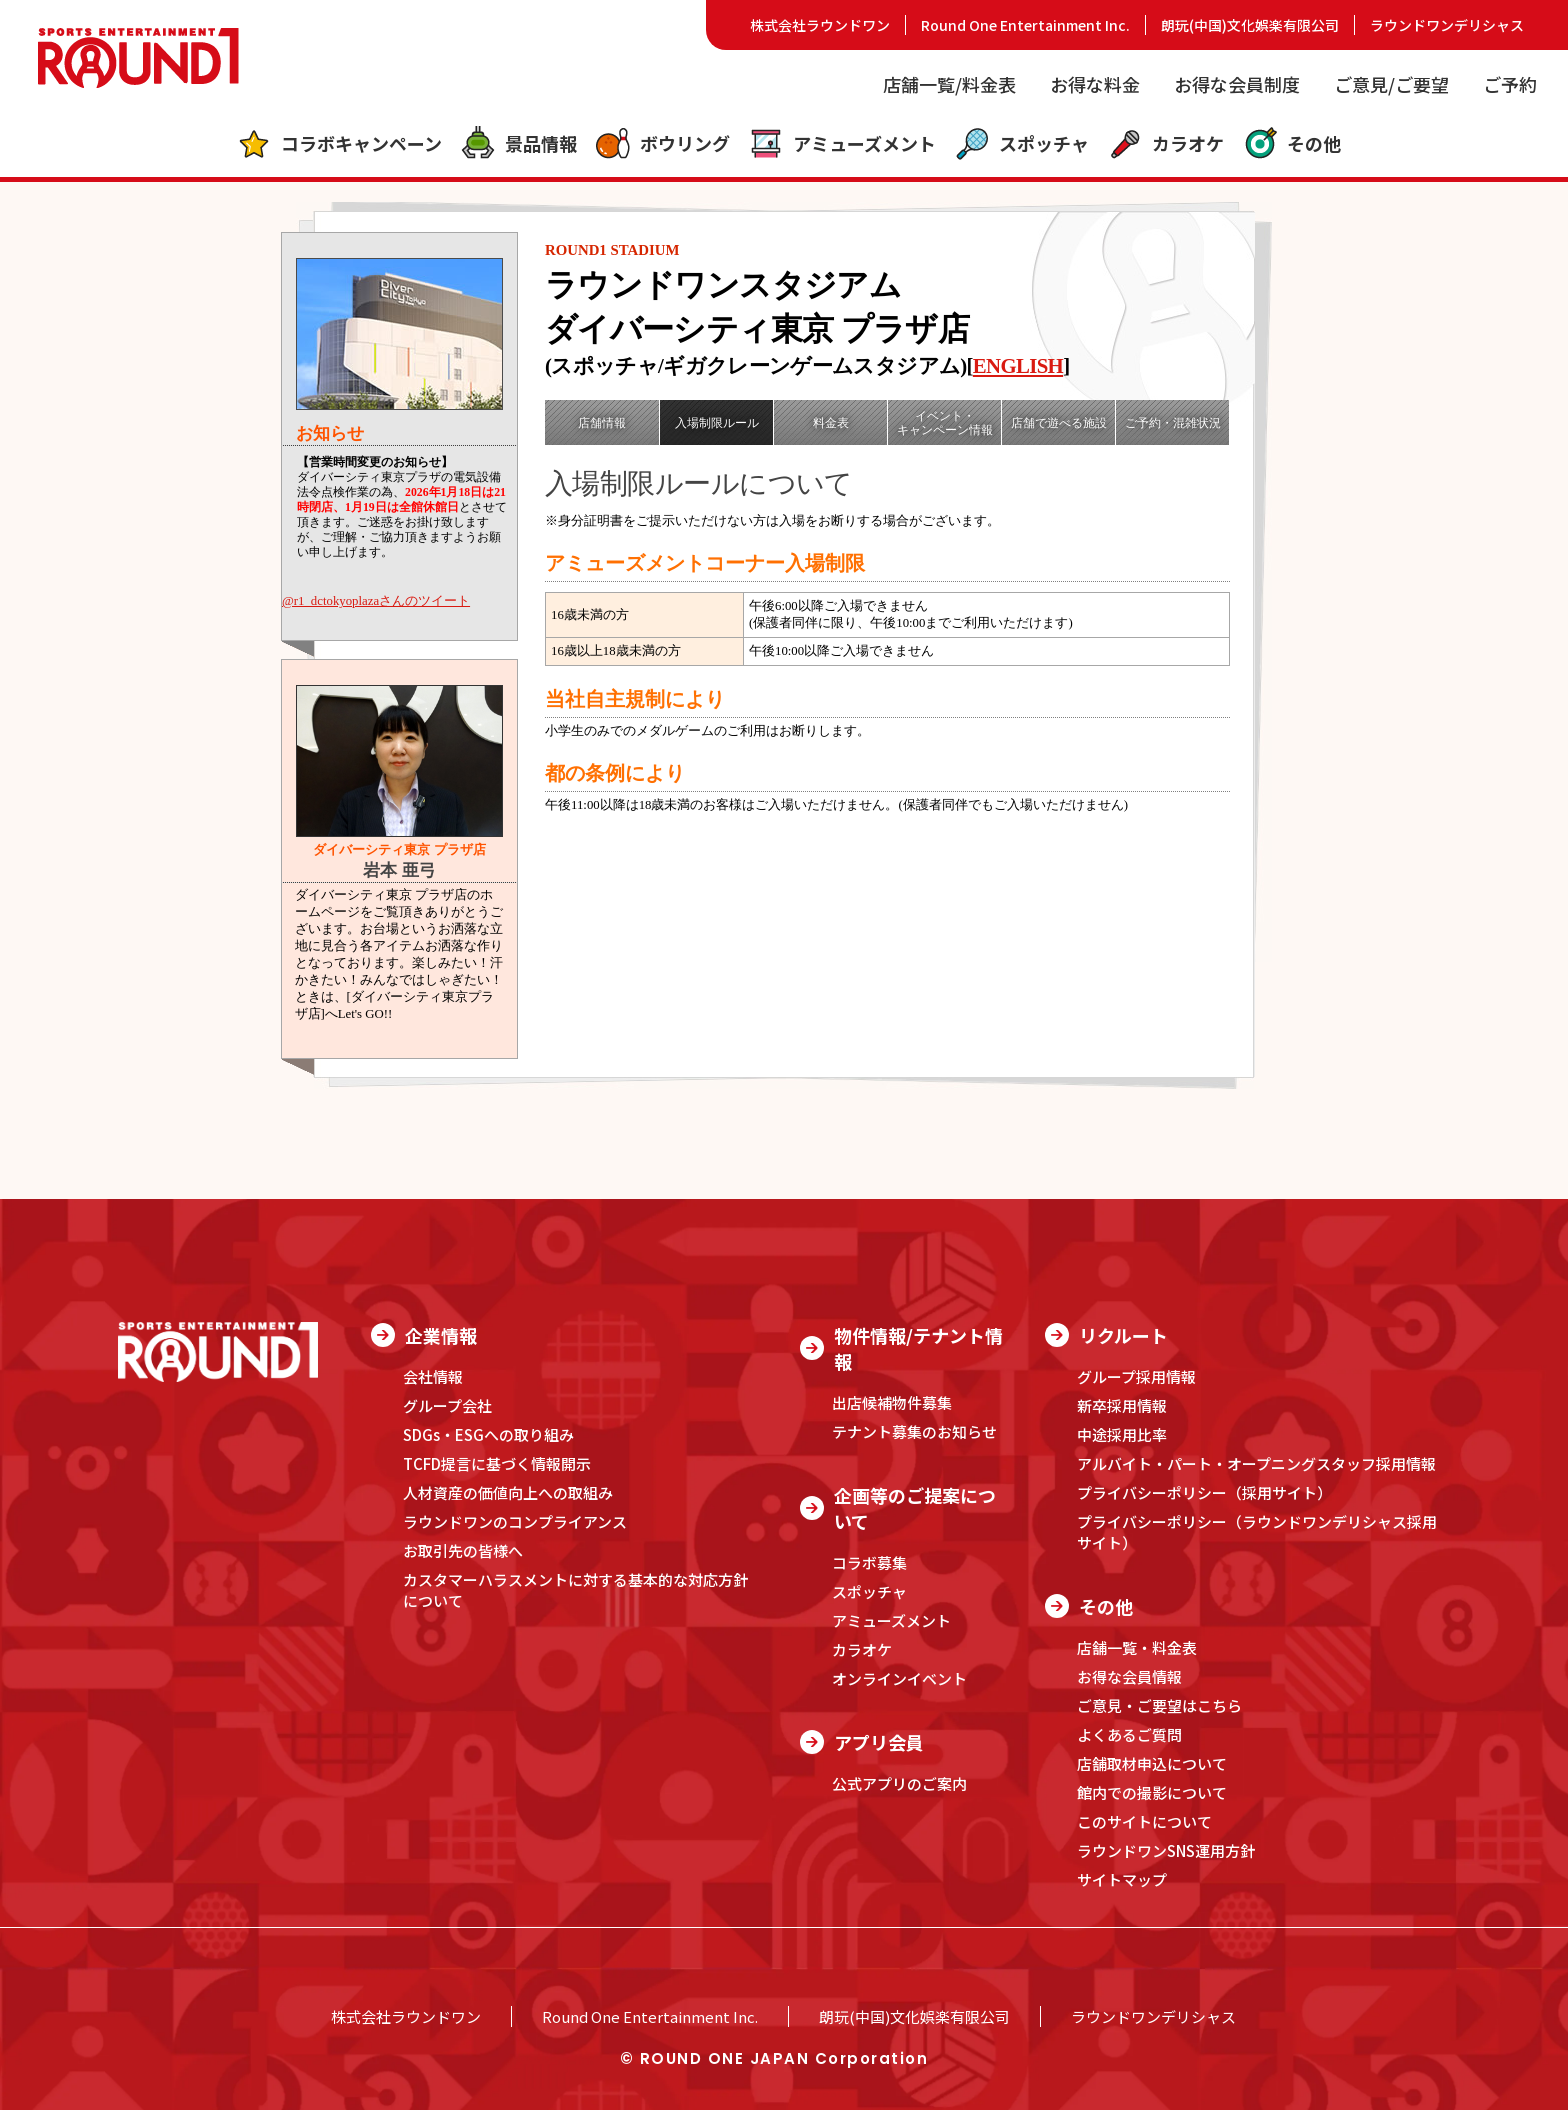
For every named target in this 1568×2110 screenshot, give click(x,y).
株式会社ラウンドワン (820, 25)
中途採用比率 (1122, 1434)
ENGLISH (1018, 365)
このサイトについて (1144, 1821)
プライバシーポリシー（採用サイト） (1204, 1492)
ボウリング (662, 144)
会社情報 (433, 1376)
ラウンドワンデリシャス (1447, 25)
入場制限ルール (717, 423)
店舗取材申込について (1152, 1763)
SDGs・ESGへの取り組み (488, 1434)
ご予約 (1510, 84)
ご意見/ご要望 (1391, 84)
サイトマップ (1122, 1879)
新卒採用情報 (1122, 1405)
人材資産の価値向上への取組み (508, 1492)
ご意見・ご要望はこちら (1159, 1705)
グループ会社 (447, 1405)
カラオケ (1165, 144)
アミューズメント (842, 144)
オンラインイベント (899, 1678)
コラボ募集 (869, 1562)
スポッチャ (1021, 144)
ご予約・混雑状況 (1173, 423)
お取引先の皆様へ (463, 1550)
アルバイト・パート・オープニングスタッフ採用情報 (1256, 1463)
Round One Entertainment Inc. (1025, 25)
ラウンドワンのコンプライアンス (515, 1521)
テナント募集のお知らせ (914, 1431)
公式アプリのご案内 (899, 1783)
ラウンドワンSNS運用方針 (1166, 1850)
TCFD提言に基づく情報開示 (497, 1463)
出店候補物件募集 (892, 1402)
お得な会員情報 (1129, 1676)
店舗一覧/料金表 (949, 84)
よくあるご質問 (1129, 1734)
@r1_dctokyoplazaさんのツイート (376, 601)
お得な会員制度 (1237, 84)
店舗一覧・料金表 (1137, 1647)
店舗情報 (602, 423)
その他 (1291, 144)
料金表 (831, 423)
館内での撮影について (1152, 1792)
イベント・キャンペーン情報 (945, 423)
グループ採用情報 (1136, 1376)
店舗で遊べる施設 (1059, 423)
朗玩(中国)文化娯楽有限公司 (1250, 25)
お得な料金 (1095, 84)
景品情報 (518, 144)
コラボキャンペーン (339, 144)
